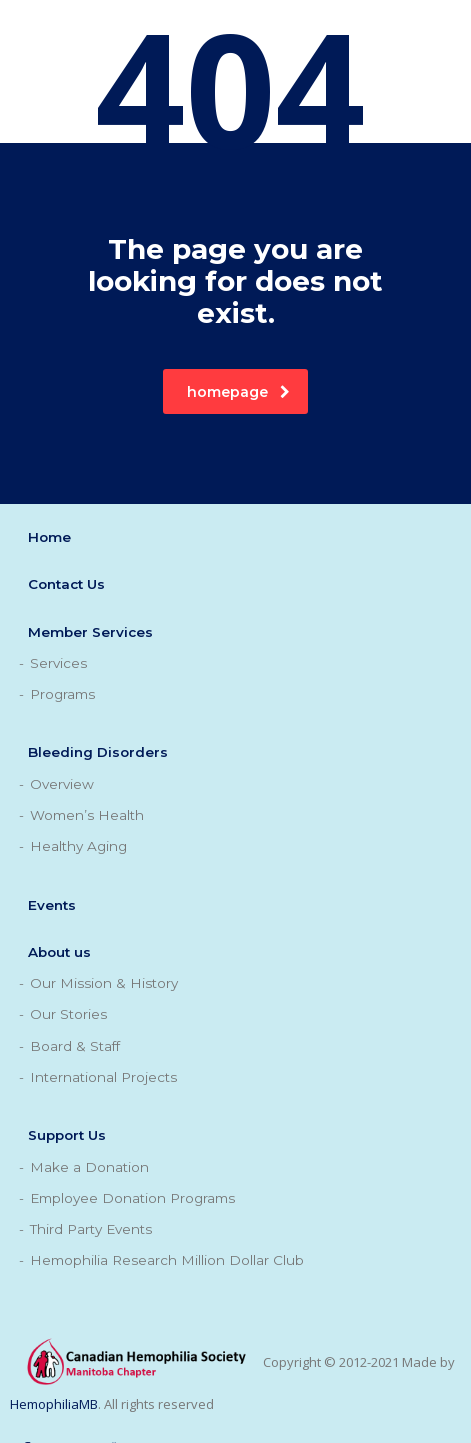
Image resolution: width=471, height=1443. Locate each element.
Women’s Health (87, 815)
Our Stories (68, 1014)
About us (59, 952)
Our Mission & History (104, 983)
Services (58, 663)
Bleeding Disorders (98, 752)
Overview (62, 784)
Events (52, 905)
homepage (238, 392)
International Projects (103, 1077)
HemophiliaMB (54, 1404)
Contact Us (66, 584)
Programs (62, 694)
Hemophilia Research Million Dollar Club (167, 1260)
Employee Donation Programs (132, 1198)
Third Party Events (91, 1229)
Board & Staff (75, 1046)
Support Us (67, 1135)
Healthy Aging (78, 846)
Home (49, 537)
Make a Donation (89, 1167)
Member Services (90, 632)
